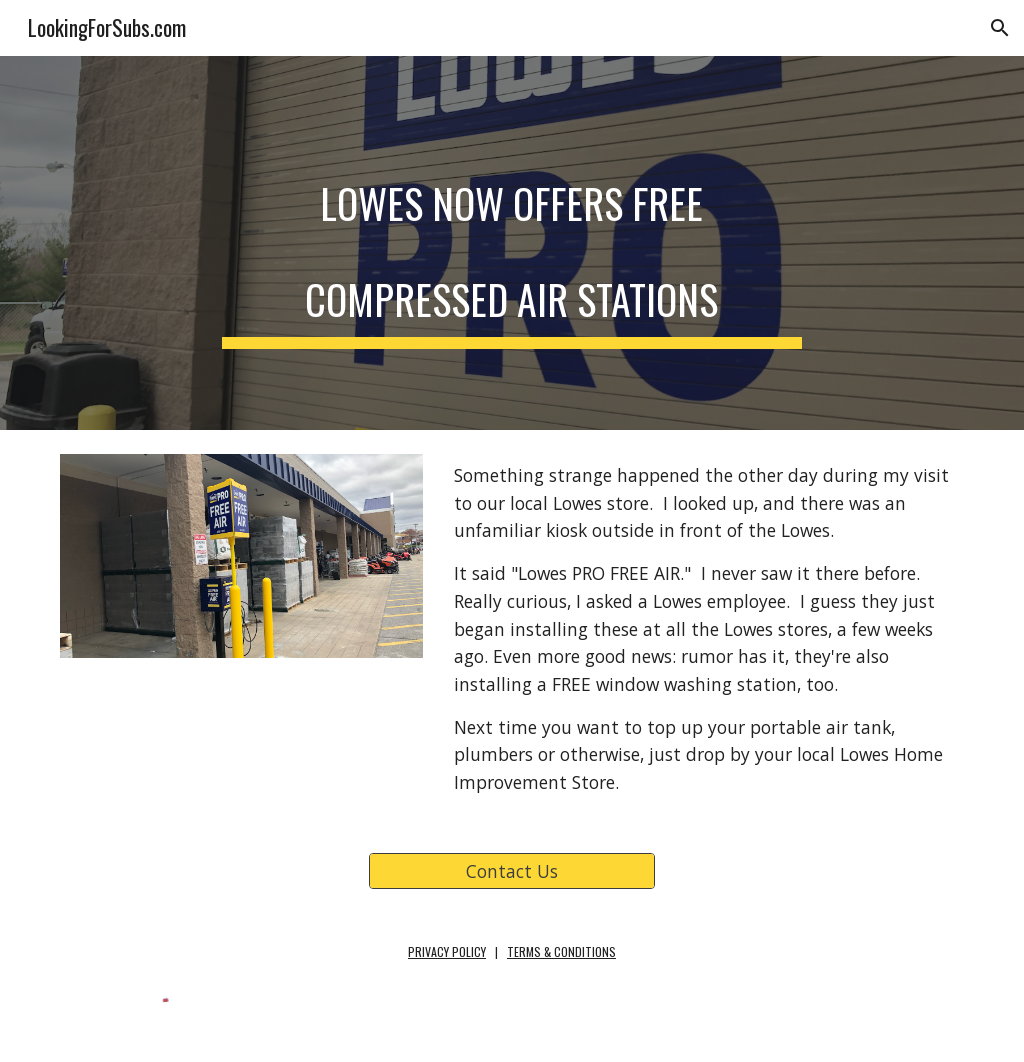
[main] (511, 243)
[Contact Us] (512, 871)
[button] (1000, 28)
